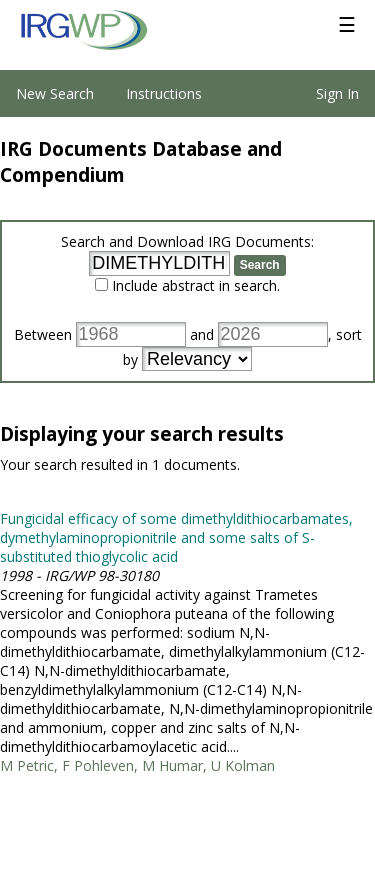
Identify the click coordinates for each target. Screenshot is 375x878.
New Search (55, 93)
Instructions (164, 93)
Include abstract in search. (196, 285)
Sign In (337, 93)
